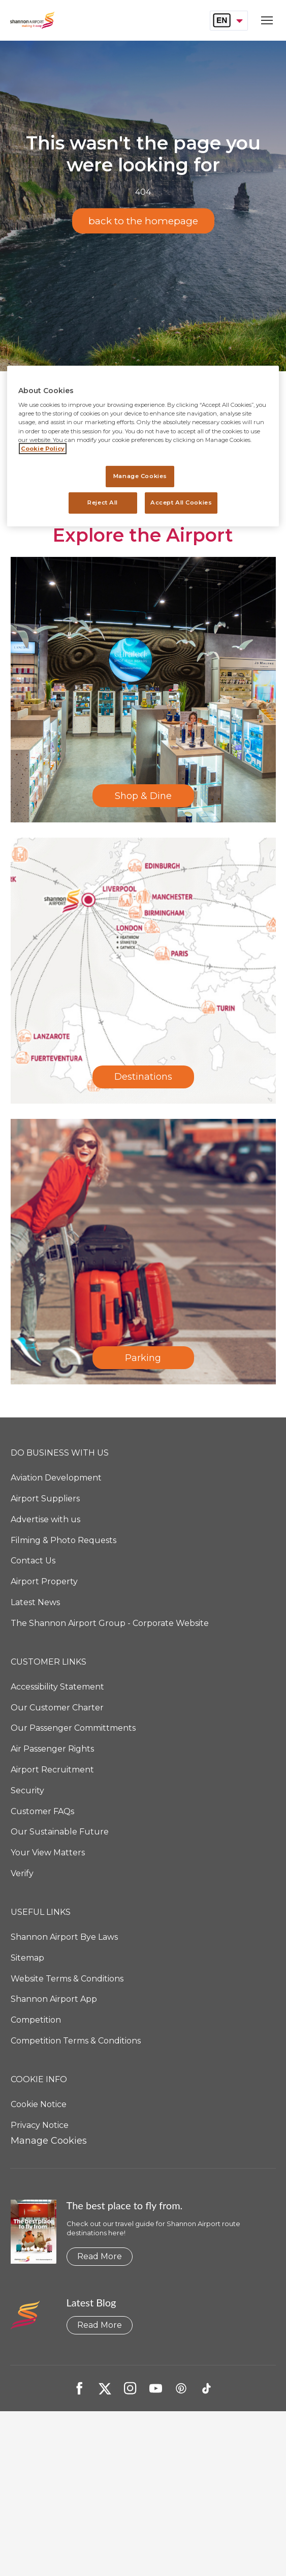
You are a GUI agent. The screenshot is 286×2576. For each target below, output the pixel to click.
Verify (22, 1873)
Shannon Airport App (54, 1999)
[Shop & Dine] (143, 689)
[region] (143, 446)
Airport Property (44, 1581)
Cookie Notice (39, 2104)
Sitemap (27, 1958)
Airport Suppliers (45, 1498)
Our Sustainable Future (60, 1832)
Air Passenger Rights (52, 1749)
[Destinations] (143, 970)
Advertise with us (45, 1519)
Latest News (35, 1602)
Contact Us (33, 1560)
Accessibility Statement (57, 1687)
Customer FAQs (42, 1811)
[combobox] (228, 20)
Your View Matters (48, 1852)
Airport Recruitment (52, 1769)
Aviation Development (56, 1478)
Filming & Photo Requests (63, 1540)
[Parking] (143, 1251)
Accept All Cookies (181, 502)
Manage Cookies (49, 2140)
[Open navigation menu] (264, 21)
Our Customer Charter (57, 1707)
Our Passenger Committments (73, 1728)
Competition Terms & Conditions (76, 2041)
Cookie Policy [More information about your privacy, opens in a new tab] (43, 448)
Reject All (102, 502)
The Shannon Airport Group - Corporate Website (110, 1623)
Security (27, 1790)
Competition (36, 2020)
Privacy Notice (40, 2125)
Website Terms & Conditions (67, 1978)
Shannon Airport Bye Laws (64, 1937)
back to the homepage (143, 221)
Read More (99, 2256)
